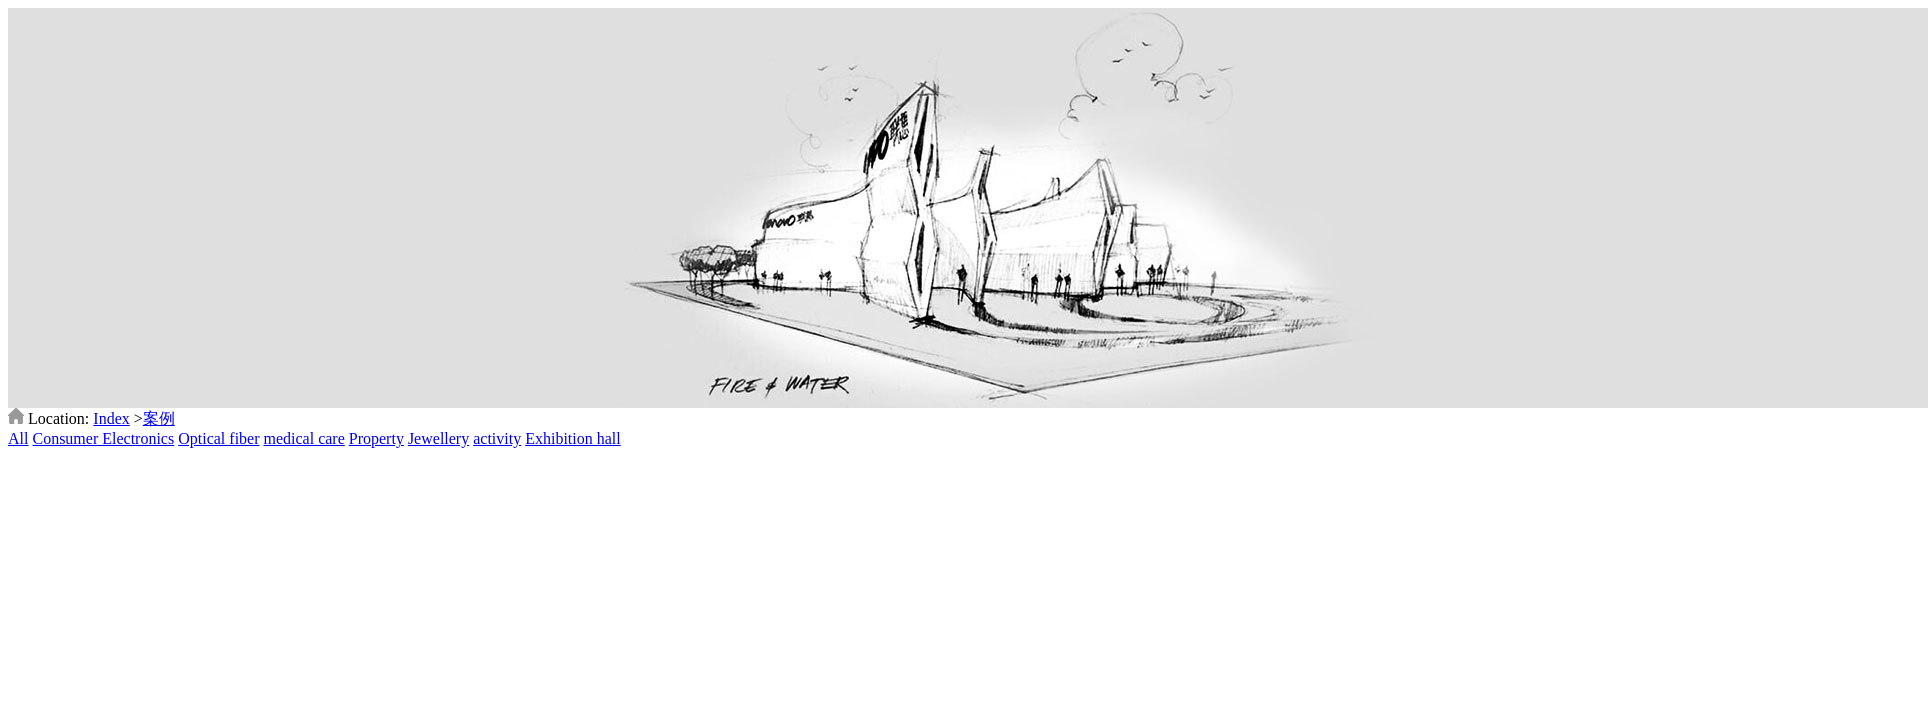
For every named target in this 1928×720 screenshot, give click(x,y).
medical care (304, 438)
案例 (159, 418)
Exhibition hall (573, 438)
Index (111, 418)
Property (376, 438)
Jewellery (438, 438)
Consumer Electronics (103, 438)
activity (497, 438)
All (18, 438)
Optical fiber (218, 438)
